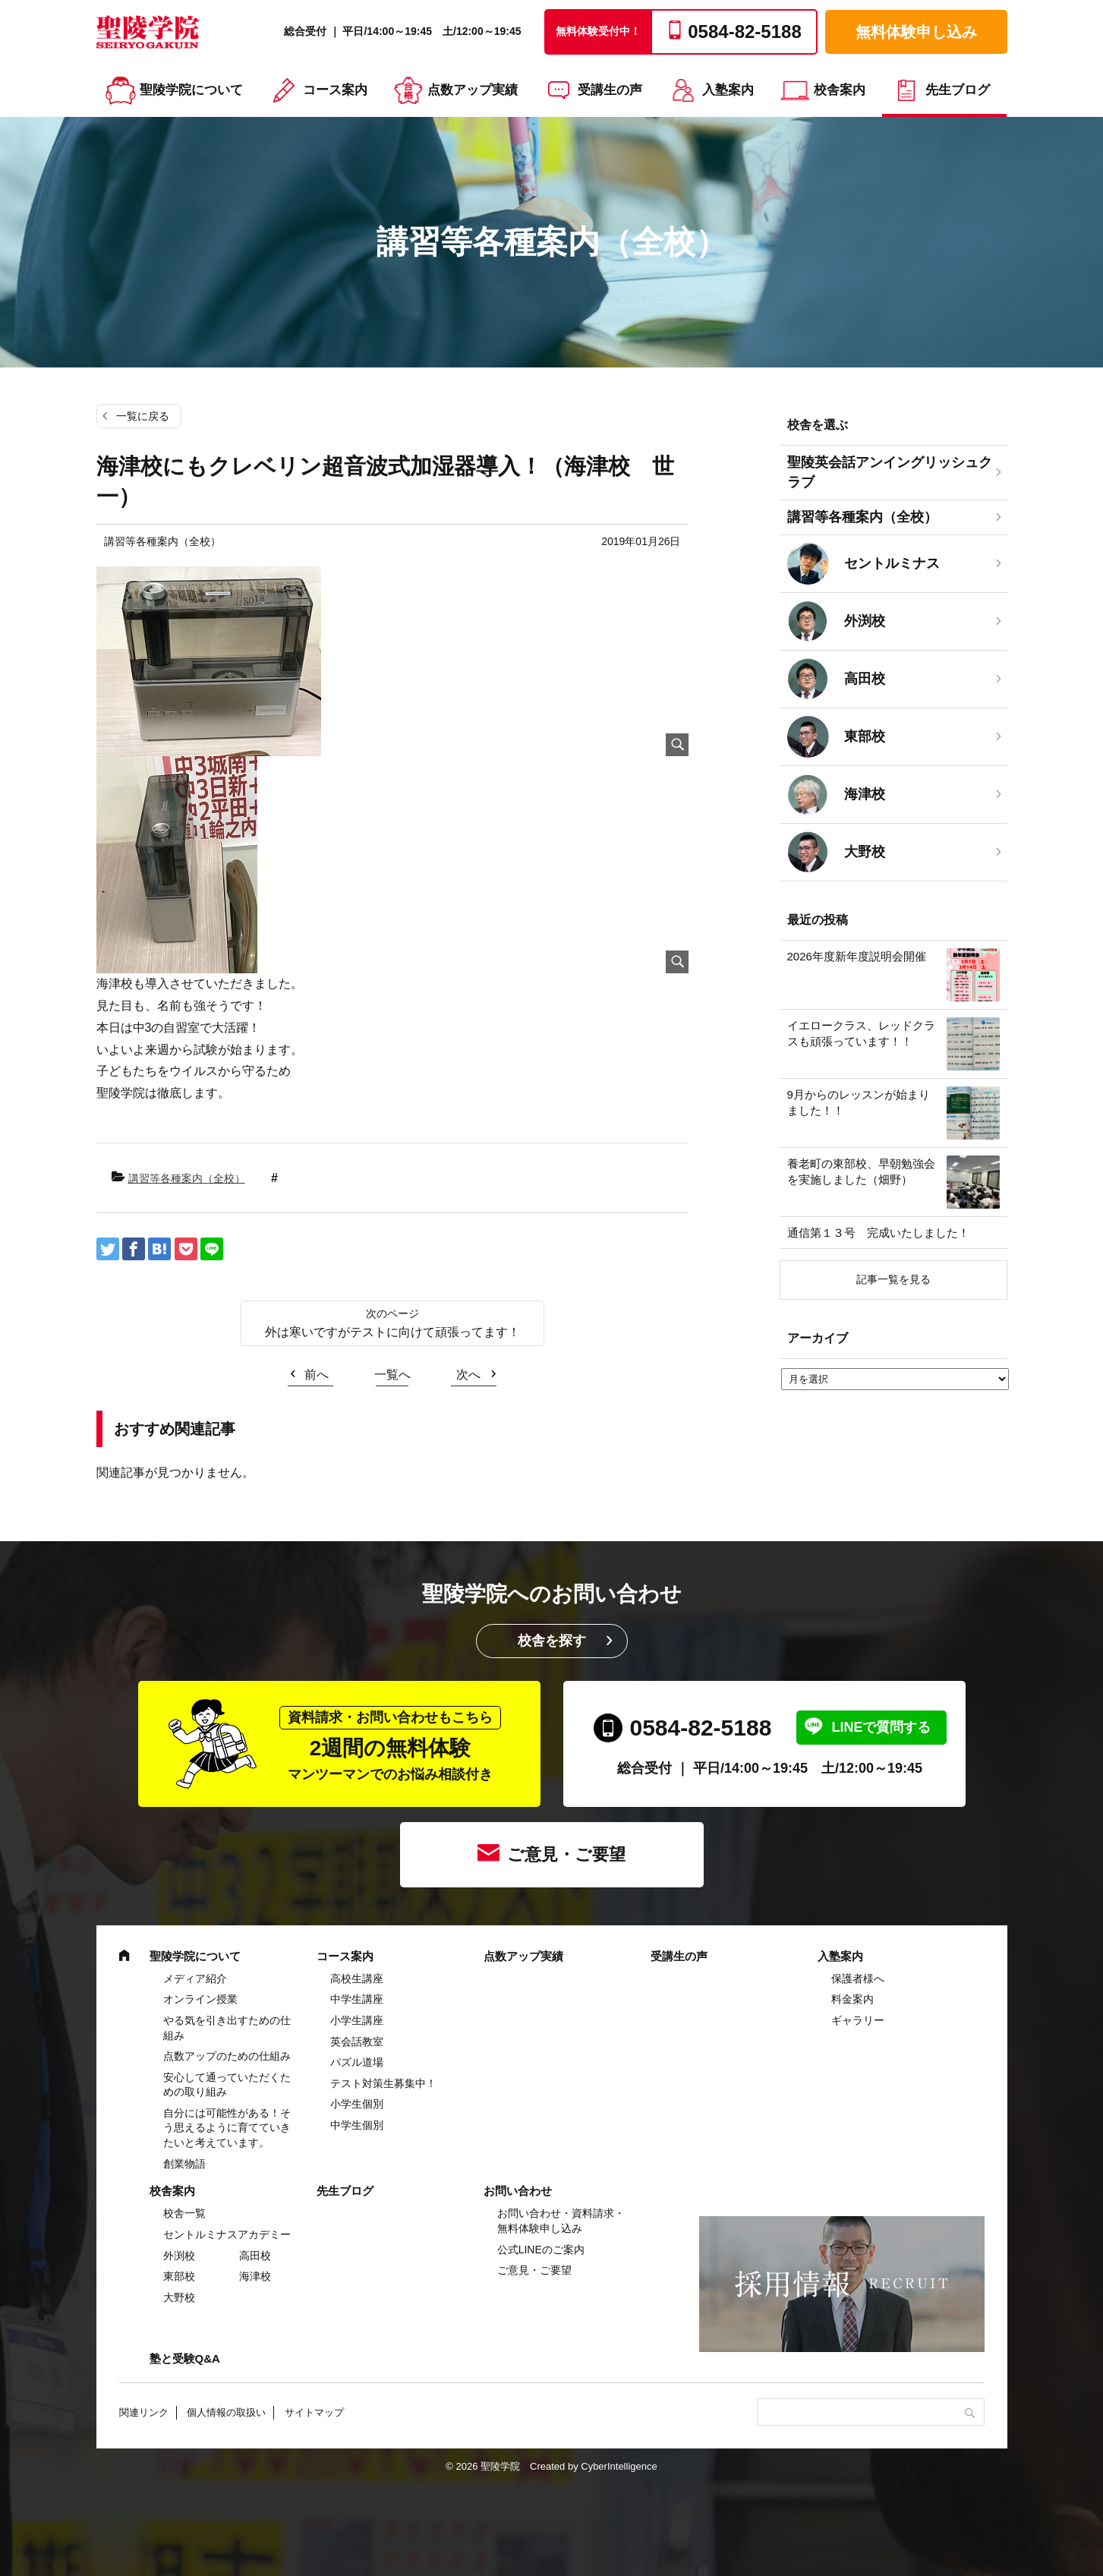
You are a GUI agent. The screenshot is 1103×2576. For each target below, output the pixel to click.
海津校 (255, 2276)
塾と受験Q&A (185, 2358)
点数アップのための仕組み (227, 2056)
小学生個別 (356, 2104)
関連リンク (144, 2412)
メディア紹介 (195, 1978)
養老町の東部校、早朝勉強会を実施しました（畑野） (861, 1171)
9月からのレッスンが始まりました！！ (858, 1102)
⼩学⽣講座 (356, 2020)
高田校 (255, 2256)
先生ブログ (957, 90)
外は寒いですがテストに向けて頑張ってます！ (392, 1332)
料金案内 (852, 1999)
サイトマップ (314, 2412)
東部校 (179, 2276)
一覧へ (392, 1374)
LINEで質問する (881, 1727)
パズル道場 (356, 2062)
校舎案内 (839, 90)
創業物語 (184, 2164)
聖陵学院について (191, 90)
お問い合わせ (518, 2190)
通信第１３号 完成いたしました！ (878, 1232)
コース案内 (335, 90)
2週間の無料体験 (390, 1744)
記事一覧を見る (893, 1279)
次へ (468, 1374)
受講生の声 (610, 90)
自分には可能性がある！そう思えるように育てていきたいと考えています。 (227, 2128)
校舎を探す (552, 1640)
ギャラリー (857, 2020)
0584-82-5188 (701, 1727)
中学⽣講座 (356, 1999)
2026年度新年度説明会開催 (856, 956)
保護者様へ (857, 1978)
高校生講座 (356, 1978)
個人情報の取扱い (226, 2412)
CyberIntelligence (619, 2466)
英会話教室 (356, 2041)
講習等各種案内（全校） (186, 1178)
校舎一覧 (184, 2213)
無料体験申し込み (916, 32)
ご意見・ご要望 (566, 1854)
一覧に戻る (142, 416)
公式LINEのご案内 (541, 2249)
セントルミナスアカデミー (227, 2234)
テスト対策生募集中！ (383, 2083)
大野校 (179, 2297)
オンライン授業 (200, 1999)
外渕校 (179, 2256)
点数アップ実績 (472, 90)
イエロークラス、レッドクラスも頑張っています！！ (861, 1033)
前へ (316, 1374)
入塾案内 (728, 90)
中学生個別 (356, 2125)
